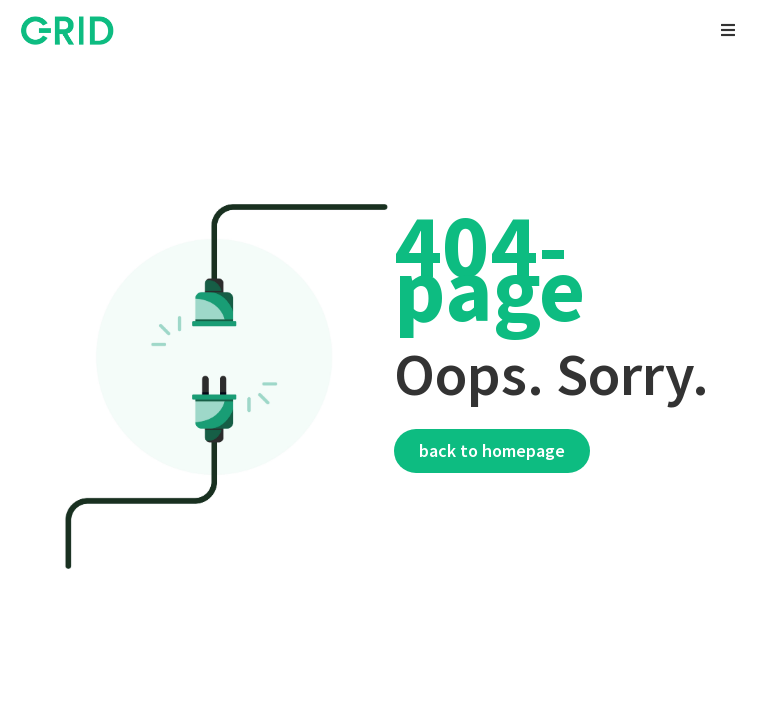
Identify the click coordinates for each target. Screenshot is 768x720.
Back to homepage (492, 450)
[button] (728, 30)
